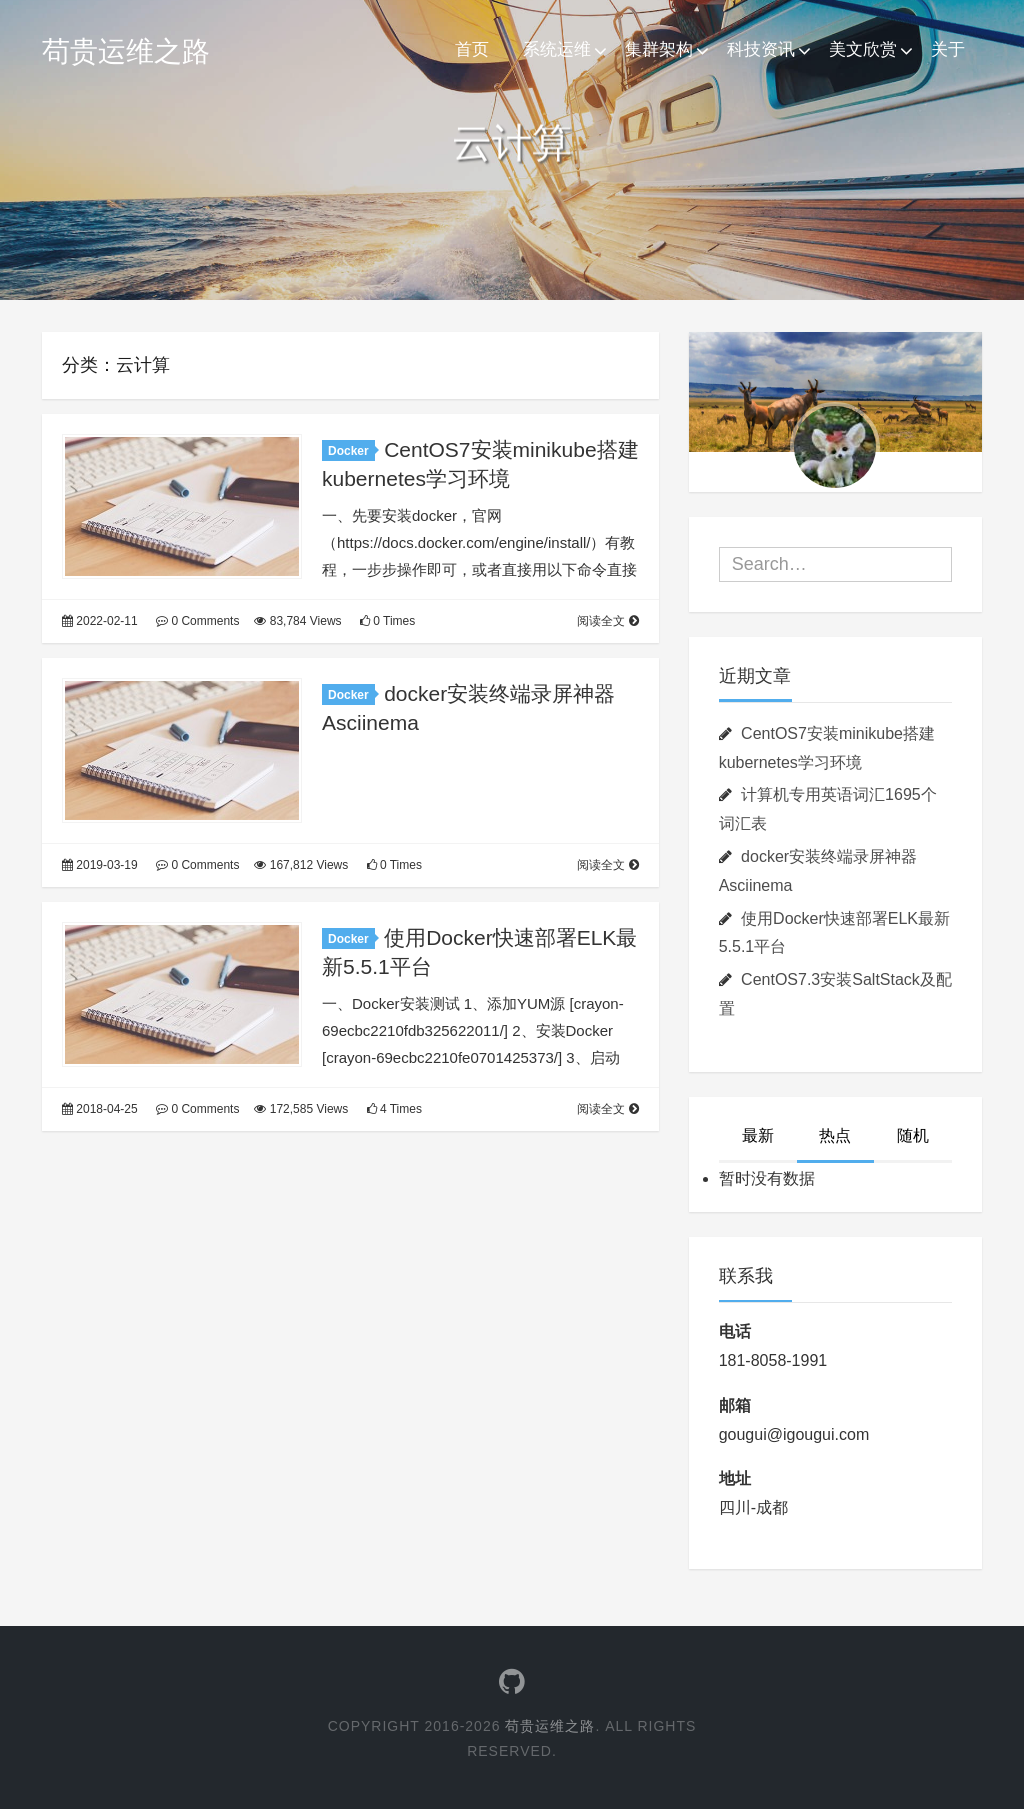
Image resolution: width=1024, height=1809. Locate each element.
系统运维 (557, 49)
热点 (835, 1135)
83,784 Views (297, 621)
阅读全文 (607, 621)
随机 (913, 1135)
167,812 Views (301, 865)
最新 (758, 1135)
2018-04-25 (100, 1109)
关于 (948, 49)
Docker (351, 451)
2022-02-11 (100, 621)
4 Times (394, 1109)
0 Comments (197, 621)
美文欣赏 (863, 49)
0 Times (387, 621)
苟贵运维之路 (126, 51)
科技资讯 (761, 49)
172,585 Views (301, 1109)
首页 (472, 49)
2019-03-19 (100, 865)
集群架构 (659, 49)
